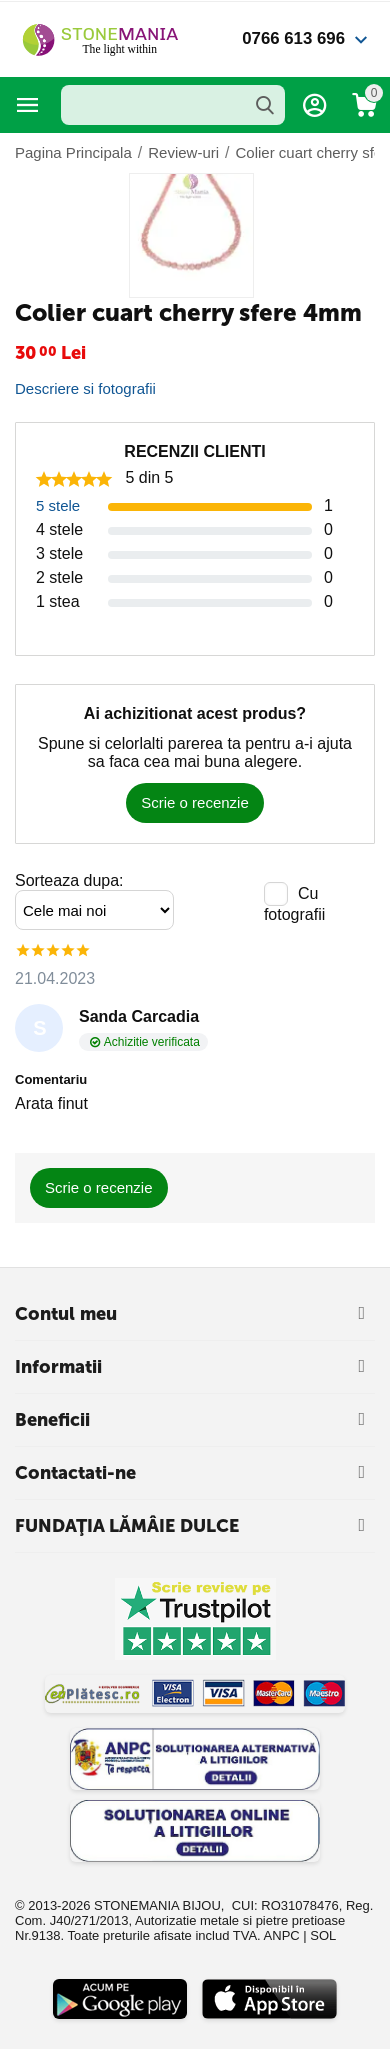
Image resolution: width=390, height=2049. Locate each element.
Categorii (28, 105)
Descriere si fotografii (85, 388)
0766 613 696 (293, 38)
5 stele (58, 505)
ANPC (282, 1935)
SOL (323, 1935)
